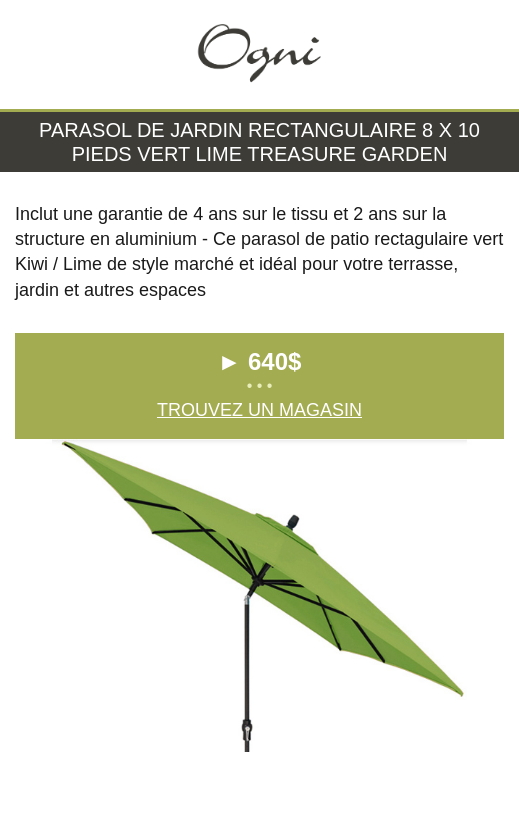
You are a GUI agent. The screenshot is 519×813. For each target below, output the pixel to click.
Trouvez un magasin (259, 410)
